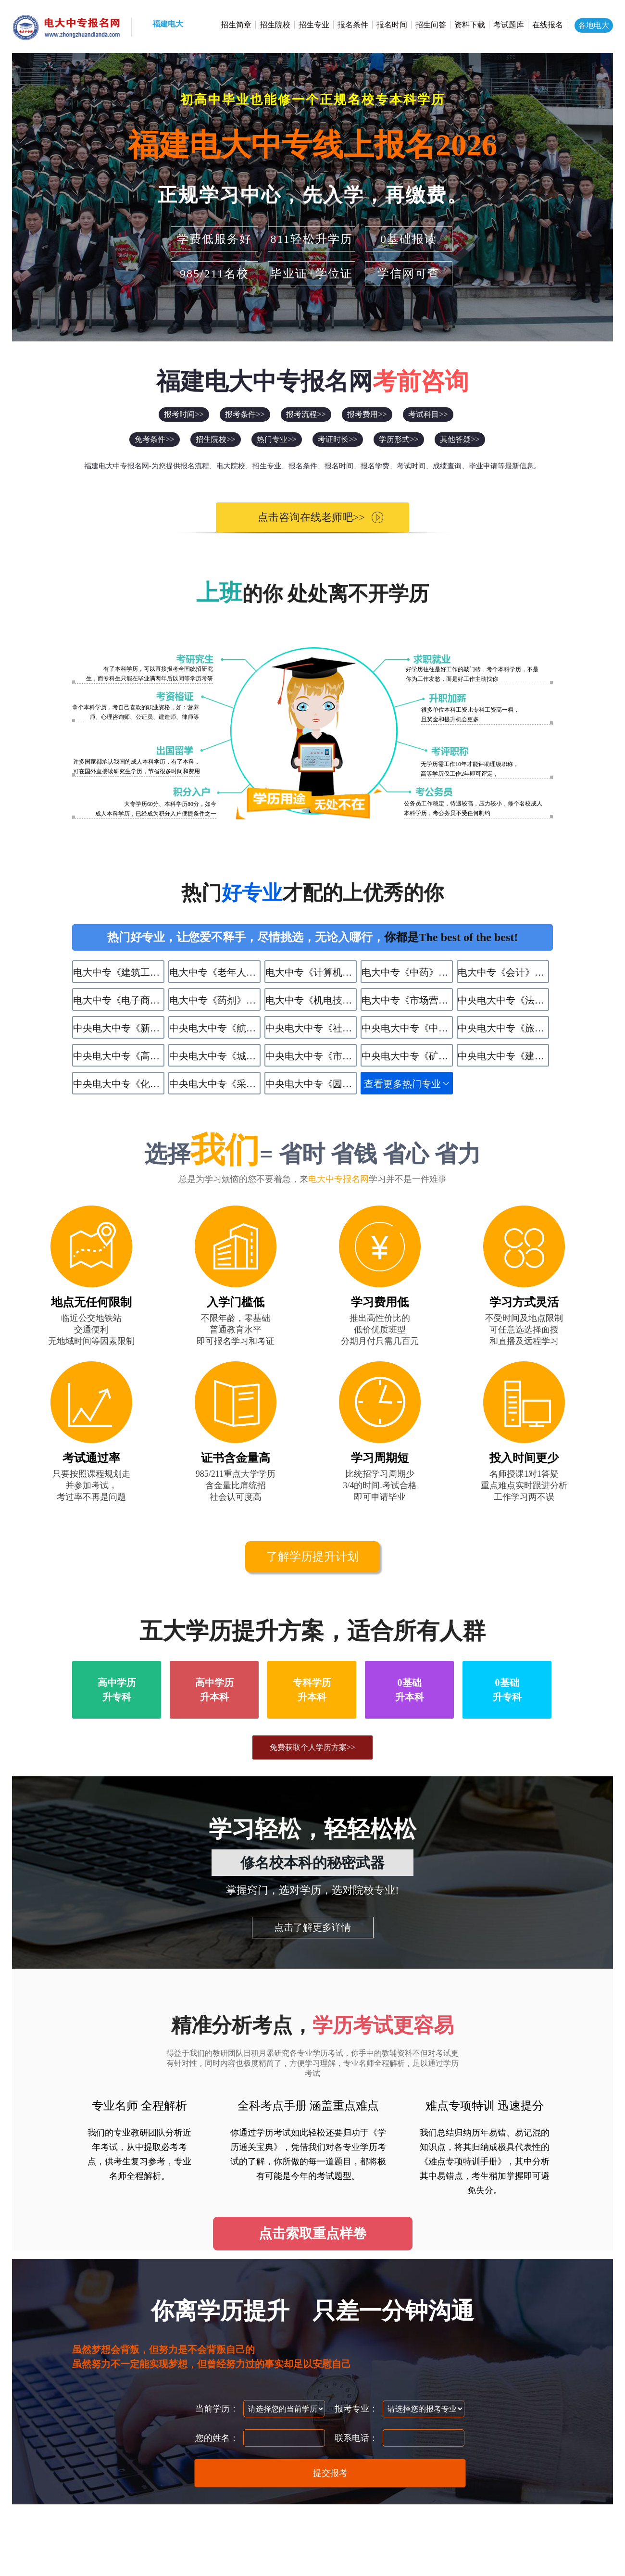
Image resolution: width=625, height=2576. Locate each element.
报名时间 (391, 25)
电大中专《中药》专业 (407, 972)
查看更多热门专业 (402, 1084)
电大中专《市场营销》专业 (407, 1000)
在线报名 (547, 25)
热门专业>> (276, 439)
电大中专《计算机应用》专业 (311, 972)
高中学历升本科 (214, 1689)
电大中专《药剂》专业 (215, 1000)
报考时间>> (183, 414)
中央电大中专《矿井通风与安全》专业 (407, 1056)
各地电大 (593, 25)
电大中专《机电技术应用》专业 (311, 1000)
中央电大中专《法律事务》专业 (503, 1000)
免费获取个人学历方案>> (312, 1747)
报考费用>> (367, 414)
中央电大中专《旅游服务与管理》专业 (503, 1028)
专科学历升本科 (312, 1689)
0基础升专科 (507, 1689)
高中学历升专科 (117, 1689)
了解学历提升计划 (312, 1556)
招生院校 (275, 25)
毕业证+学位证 (311, 273)
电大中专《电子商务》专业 (118, 1000)
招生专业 (314, 25)
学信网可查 (408, 273)
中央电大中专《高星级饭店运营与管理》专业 (118, 1056)
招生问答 (430, 25)
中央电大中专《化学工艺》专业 (118, 1084)
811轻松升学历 (311, 239)
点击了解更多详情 (312, 1927)
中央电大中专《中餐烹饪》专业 (407, 1028)
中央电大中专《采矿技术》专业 (215, 1084)
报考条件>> (244, 414)
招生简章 (236, 25)
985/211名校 (214, 273)
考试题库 (508, 25)
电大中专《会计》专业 (503, 972)
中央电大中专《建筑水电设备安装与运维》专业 (503, 1056)
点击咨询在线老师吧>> (303, 517)
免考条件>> (154, 439)
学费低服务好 (214, 239)
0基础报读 (408, 239)
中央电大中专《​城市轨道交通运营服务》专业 (215, 1056)
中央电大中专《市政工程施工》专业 (311, 1056)
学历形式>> (398, 439)
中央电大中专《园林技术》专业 (311, 1084)
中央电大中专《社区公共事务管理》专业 (311, 1028)
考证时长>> (337, 439)
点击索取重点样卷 (312, 2233)
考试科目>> (428, 414)
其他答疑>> (459, 439)
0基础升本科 (409, 1689)
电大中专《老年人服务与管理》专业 (215, 972)
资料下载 (469, 25)
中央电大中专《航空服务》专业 (215, 1028)
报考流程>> (305, 414)
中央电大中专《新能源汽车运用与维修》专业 (118, 1028)
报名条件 (353, 25)
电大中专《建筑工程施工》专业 (118, 972)
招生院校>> (215, 439)
